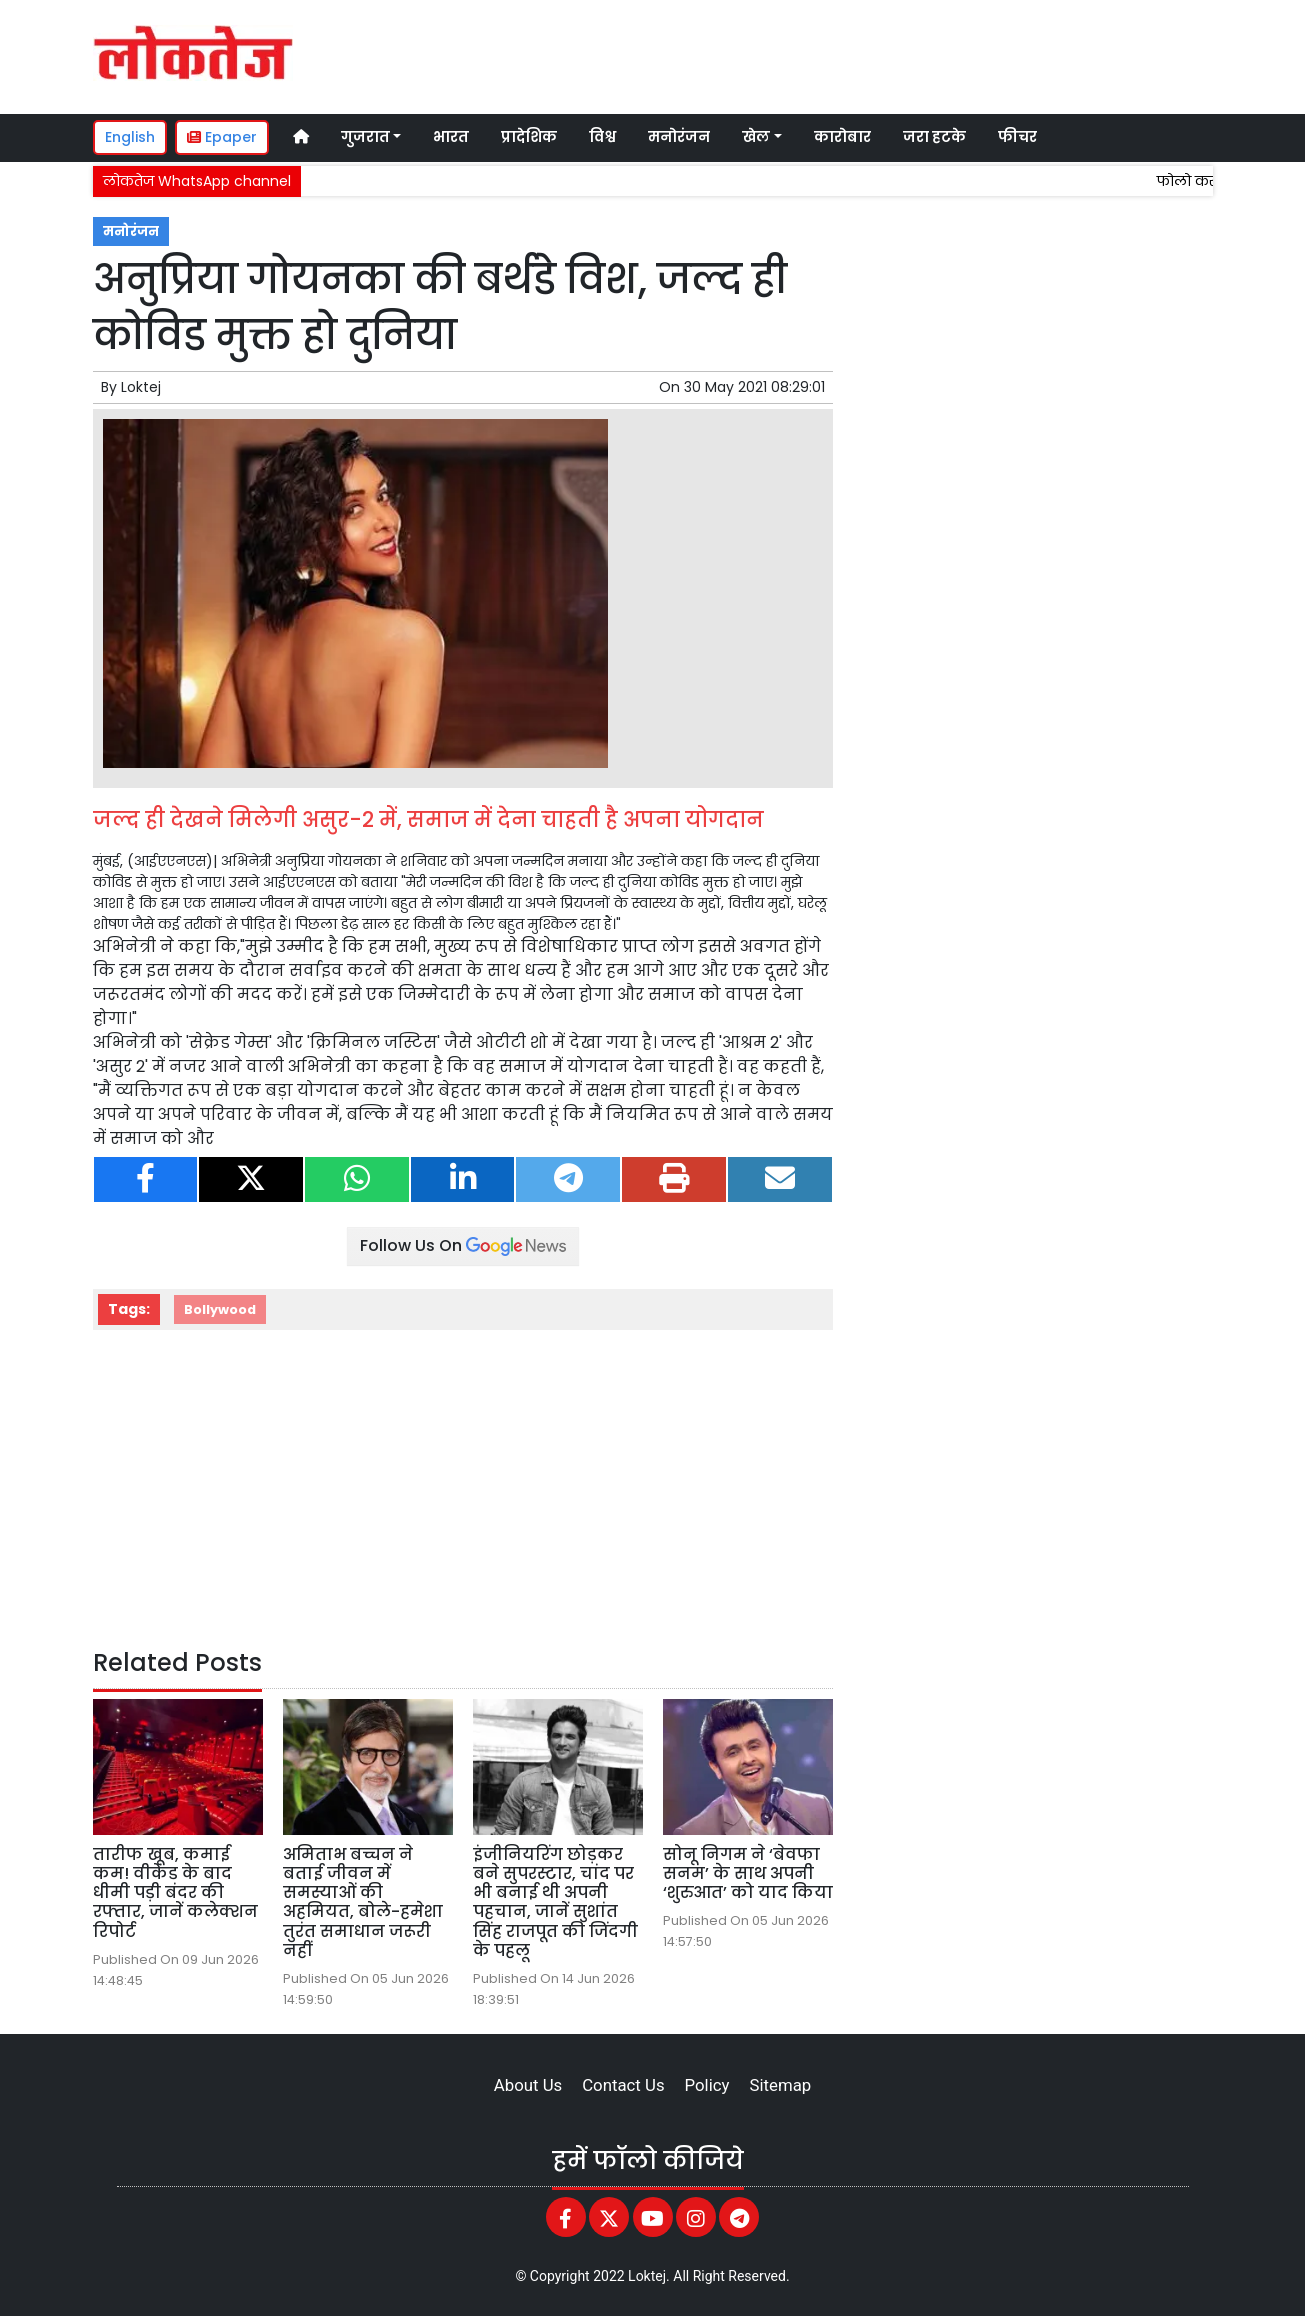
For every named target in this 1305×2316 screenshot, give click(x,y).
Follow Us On (463, 1245)
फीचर (1017, 137)
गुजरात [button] (365, 137)
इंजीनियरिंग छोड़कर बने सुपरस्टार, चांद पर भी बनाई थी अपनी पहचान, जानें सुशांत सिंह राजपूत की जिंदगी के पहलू (555, 1902)
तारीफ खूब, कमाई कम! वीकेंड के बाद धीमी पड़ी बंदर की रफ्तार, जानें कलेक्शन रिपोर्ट (175, 1893)
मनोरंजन (679, 137)
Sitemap (780, 2085)
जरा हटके (934, 137)
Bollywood (220, 1309)
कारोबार (842, 137)
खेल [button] (756, 137)
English (130, 137)
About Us (528, 2085)
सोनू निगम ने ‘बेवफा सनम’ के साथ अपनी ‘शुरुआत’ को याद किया (748, 1873)
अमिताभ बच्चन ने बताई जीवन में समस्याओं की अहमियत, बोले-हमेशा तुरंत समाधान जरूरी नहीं (363, 1902)
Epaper (222, 137)
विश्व (602, 137)
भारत (451, 137)
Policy (707, 2085)
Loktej (141, 387)
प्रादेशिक (529, 137)
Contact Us (623, 2085)
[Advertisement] (837, 54)
